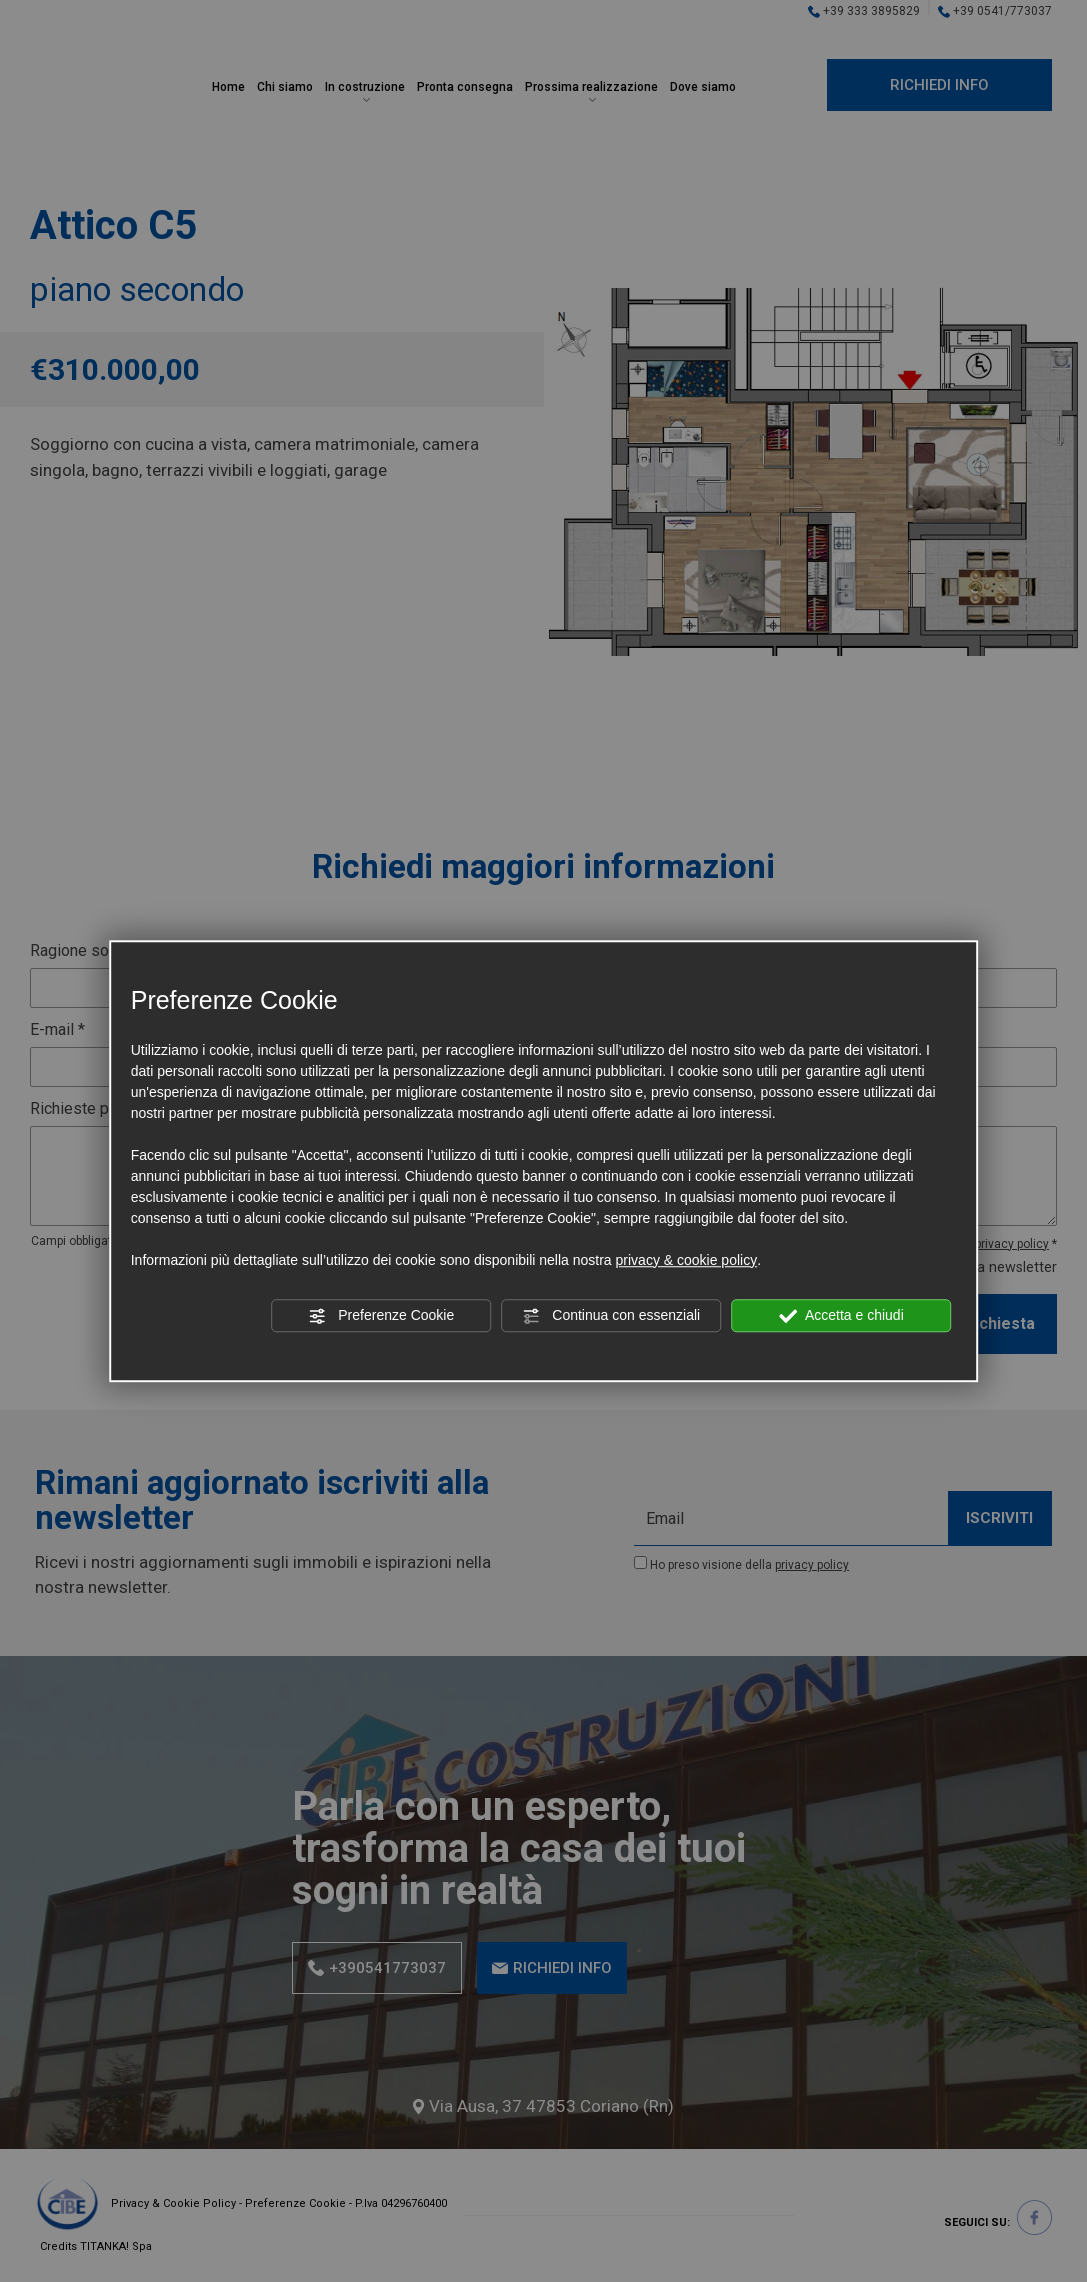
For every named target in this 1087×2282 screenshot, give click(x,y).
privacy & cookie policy (687, 1260)
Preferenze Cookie (381, 1316)
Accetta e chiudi (841, 1316)
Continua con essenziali (611, 1316)
